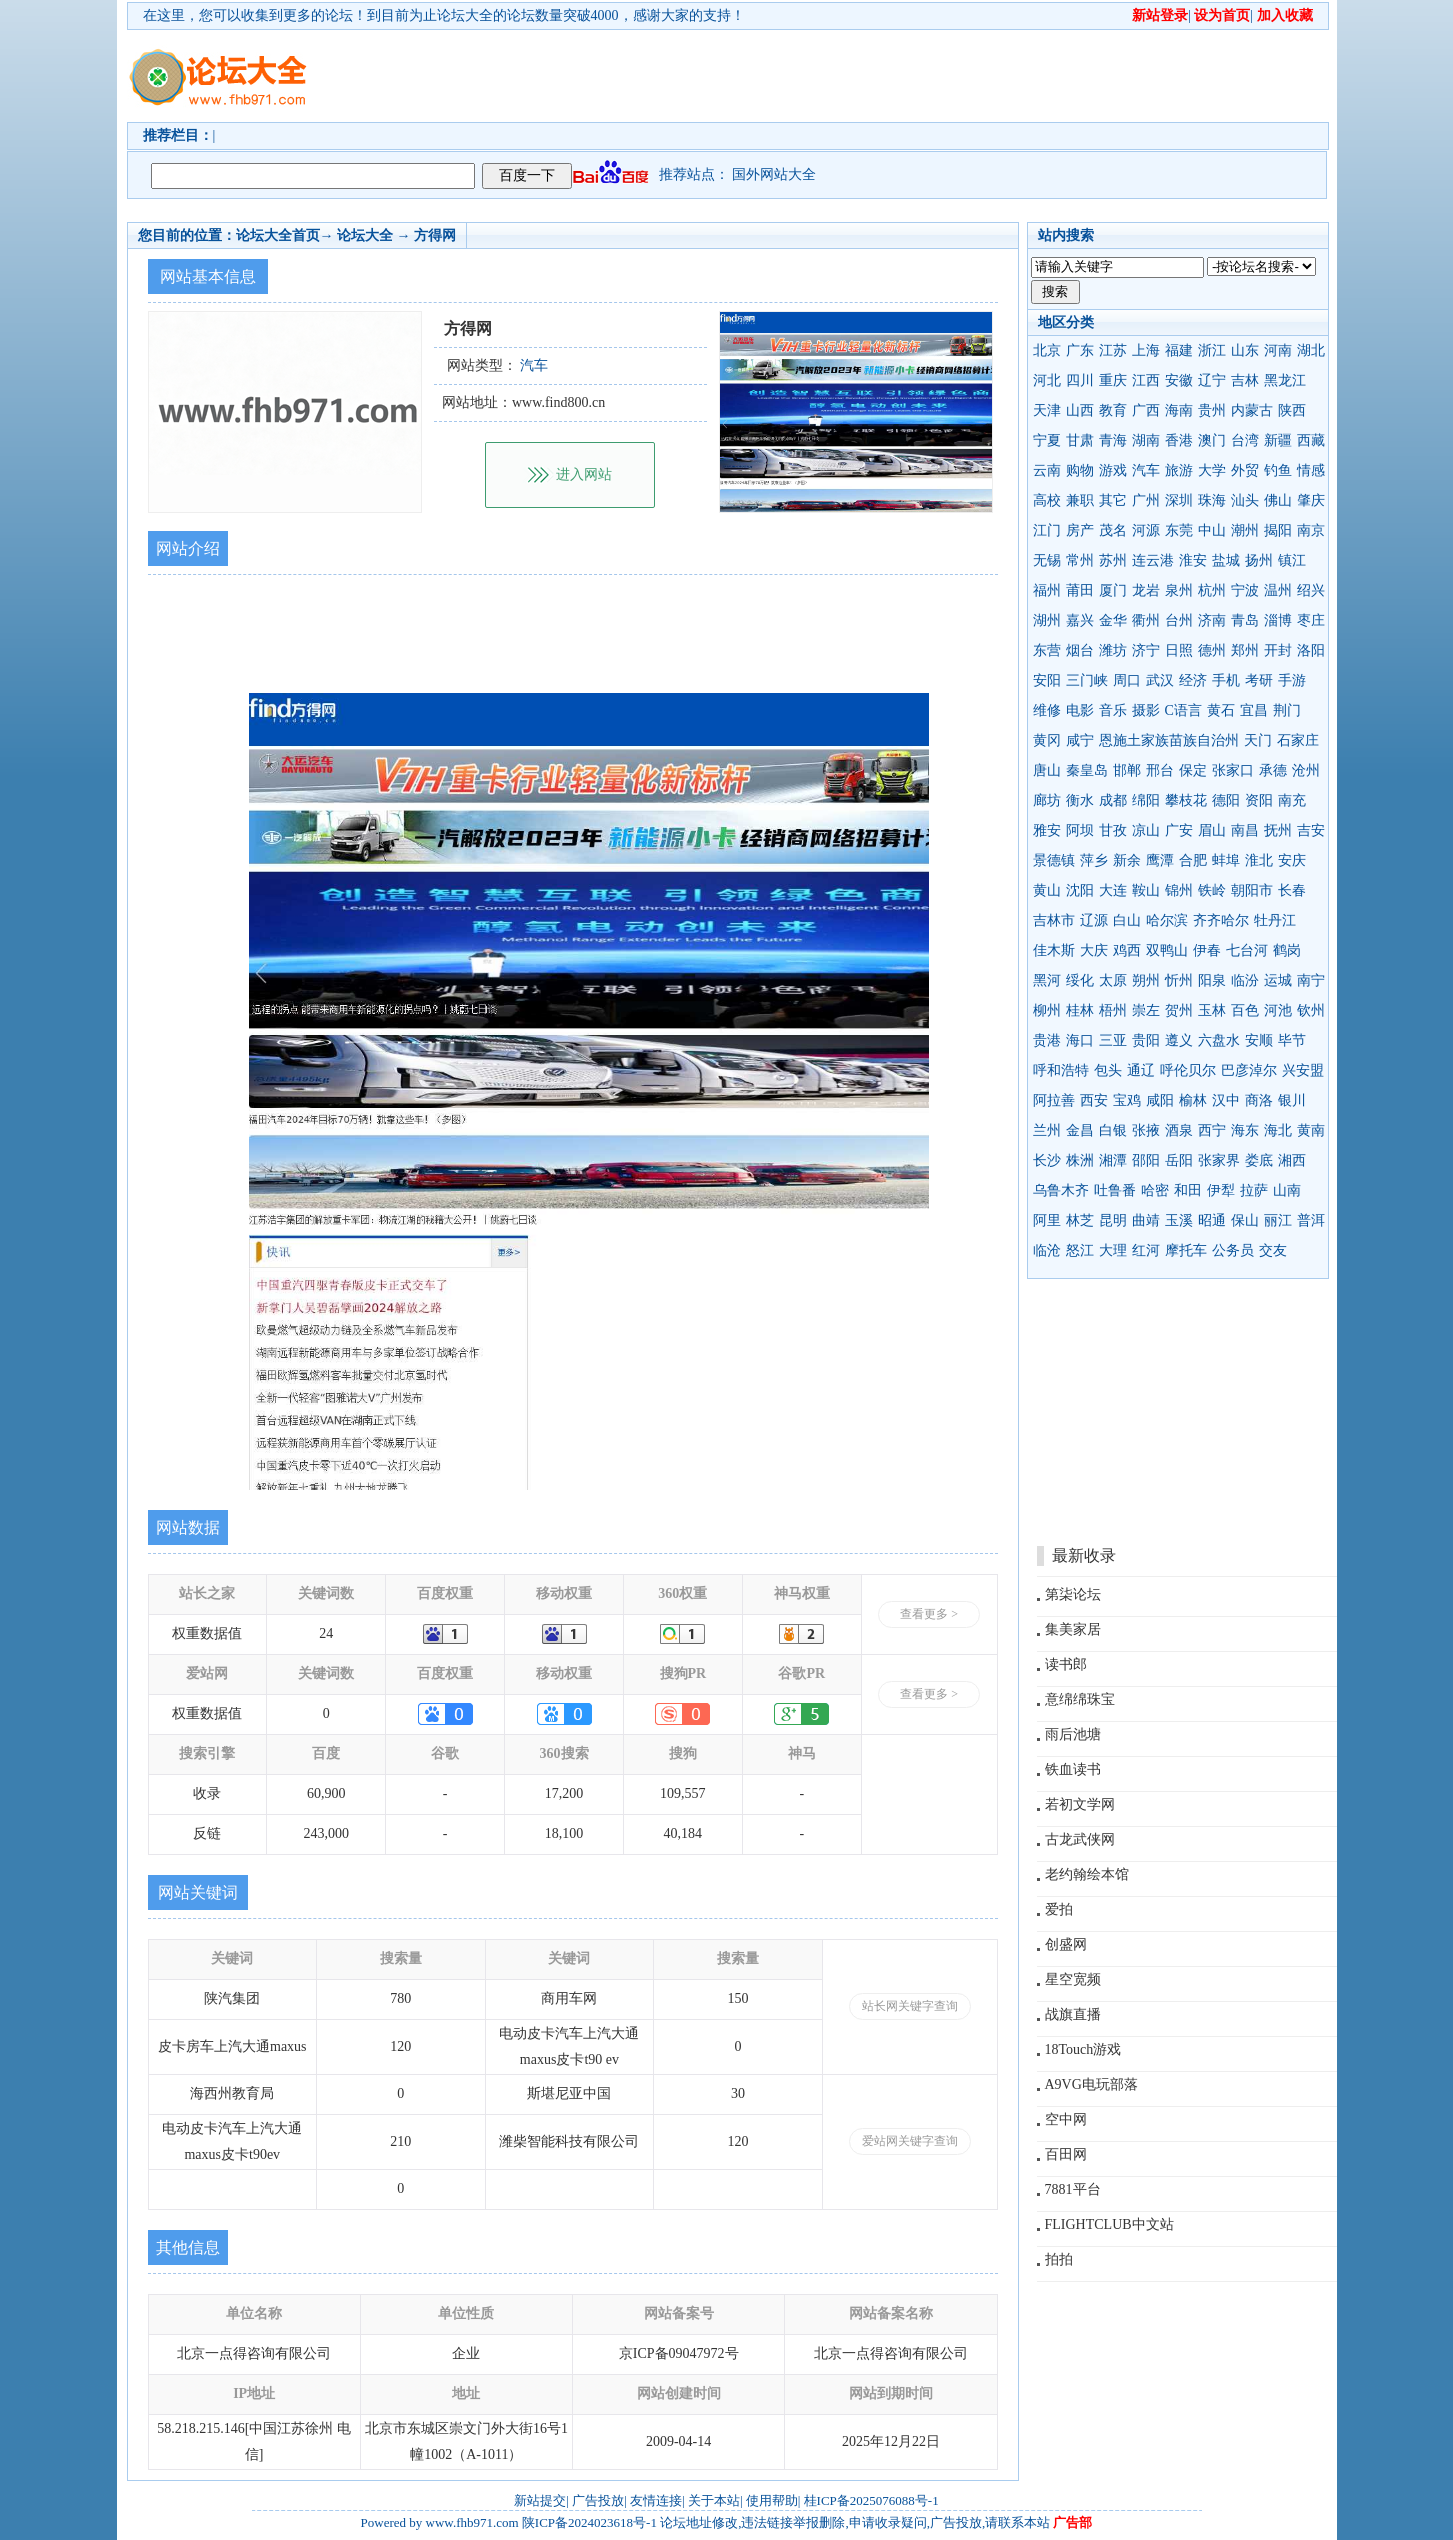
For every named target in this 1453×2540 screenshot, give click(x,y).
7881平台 (1073, 2189)
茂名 (1113, 530)
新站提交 (540, 2500)
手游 (1292, 680)
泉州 (1179, 590)
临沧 (1047, 1250)
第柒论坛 (1073, 1594)
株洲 (1080, 1160)
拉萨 (1254, 1190)
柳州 (1047, 1010)
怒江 (1080, 1250)
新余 (1127, 860)
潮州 (1245, 530)
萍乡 (1094, 860)
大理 (1113, 1250)
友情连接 (656, 2500)
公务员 (1233, 1250)
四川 (1080, 380)
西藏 (1311, 440)
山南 (1287, 1190)
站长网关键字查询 (910, 2006)
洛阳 (1311, 650)
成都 (1113, 800)
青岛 (1245, 620)
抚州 (1278, 830)
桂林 (1080, 1010)
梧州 (1113, 1010)
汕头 (1245, 500)
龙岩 (1146, 590)
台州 (1179, 620)
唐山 (1047, 770)
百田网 (1066, 2154)
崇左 (1146, 1010)
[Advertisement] (842, 76)
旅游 (1179, 470)
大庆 (1094, 950)
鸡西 (1127, 950)
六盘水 (1219, 1040)
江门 (1047, 530)
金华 (1113, 620)
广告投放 (598, 2500)
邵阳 (1146, 1160)
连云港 (1153, 560)
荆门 (1287, 710)
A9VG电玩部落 (1091, 2084)
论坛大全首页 (278, 235)
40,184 (683, 1833)
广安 (1179, 830)
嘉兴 (1080, 620)
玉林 (1212, 1010)
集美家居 (1073, 1629)
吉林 (1245, 380)
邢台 (1160, 770)
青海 (1113, 440)
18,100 (564, 1833)
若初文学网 (1080, 1804)
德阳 (1226, 800)
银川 (1292, 1100)
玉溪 (1179, 1220)
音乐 (1113, 710)
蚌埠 (1226, 860)
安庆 (1292, 860)
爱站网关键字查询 (910, 2141)
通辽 (1141, 1070)
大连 (1113, 890)
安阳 (1047, 680)
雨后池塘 (1073, 1734)
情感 (1311, 470)
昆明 (1113, 1220)
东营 (1047, 650)
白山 (1127, 920)
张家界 (1219, 1160)
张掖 (1146, 1130)
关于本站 (714, 2500)
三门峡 (1087, 680)
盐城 (1226, 560)
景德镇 (1054, 860)
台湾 (1245, 440)
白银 (1113, 1130)
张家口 (1233, 770)
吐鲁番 (1115, 1190)
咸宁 (1080, 740)
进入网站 (584, 474)
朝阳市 (1252, 890)
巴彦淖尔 (1249, 1070)
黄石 (1221, 710)
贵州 (1212, 410)
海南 (1179, 410)
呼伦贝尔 (1188, 1070)
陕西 (1292, 410)
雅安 (1047, 830)
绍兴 (1311, 590)
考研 (1259, 680)
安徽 (1179, 380)
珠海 (1212, 500)
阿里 (1047, 1220)
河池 (1278, 1010)
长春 (1292, 890)
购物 (1080, 470)
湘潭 (1113, 1160)
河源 (1146, 530)
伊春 (1207, 950)
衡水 (1080, 800)
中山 (1212, 530)
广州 (1146, 500)
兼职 (1080, 500)
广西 (1146, 410)
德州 (1212, 650)
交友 (1273, 1250)
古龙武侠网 (1080, 1839)
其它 (1113, 500)
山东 (1245, 350)
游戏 (1113, 470)
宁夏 (1047, 440)
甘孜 (1113, 830)
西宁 (1212, 1130)
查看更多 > (929, 1614)
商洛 (1259, 1100)
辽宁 (1212, 380)
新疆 (1278, 440)
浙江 (1212, 350)
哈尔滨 (1167, 920)
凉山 (1146, 830)
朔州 (1146, 980)
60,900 (326, 1793)
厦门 (1113, 590)
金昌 (1080, 1130)
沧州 (1306, 770)
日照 (1179, 650)
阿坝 (1080, 830)
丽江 (1278, 1220)
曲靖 (1146, 1220)
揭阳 (1278, 530)
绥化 (1080, 980)
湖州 (1047, 620)
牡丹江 (1275, 920)
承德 (1273, 770)
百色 (1245, 1010)
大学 (1212, 470)
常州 (1080, 560)
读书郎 (1066, 1664)
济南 (1212, 620)
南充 (1292, 800)
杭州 (1212, 590)
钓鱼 (1278, 470)
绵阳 (1146, 800)
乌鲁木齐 (1061, 1190)
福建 (1179, 350)
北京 (1047, 350)
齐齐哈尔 (1221, 920)
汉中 (1226, 1100)
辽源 (1094, 920)
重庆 (1113, 380)
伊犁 (1221, 1190)
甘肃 (1080, 440)
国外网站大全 (774, 174)
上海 (1146, 350)
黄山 (1047, 890)
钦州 (1311, 1010)
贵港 (1047, 1040)
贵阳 (1146, 1040)
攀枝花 (1186, 800)
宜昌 (1254, 710)
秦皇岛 (1087, 770)
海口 (1080, 1040)
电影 (1080, 710)
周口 (1127, 680)
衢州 (1146, 620)
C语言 (1183, 710)
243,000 (327, 1833)
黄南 (1311, 1130)
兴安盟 (1303, 1070)
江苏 (1113, 350)
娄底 (1259, 1160)
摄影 (1146, 710)
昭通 (1212, 1220)
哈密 (1155, 1190)
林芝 (1080, 1220)
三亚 (1113, 1040)
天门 (1258, 740)
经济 (1193, 680)
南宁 (1311, 980)
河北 (1047, 380)
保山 (1245, 1220)
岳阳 (1179, 1160)
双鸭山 (1167, 950)
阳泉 (1212, 980)
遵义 (1179, 1040)
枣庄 (1311, 620)
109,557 (683, 1793)
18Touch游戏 (1083, 2049)
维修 (1047, 710)
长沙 (1047, 1160)
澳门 (1212, 440)
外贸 (1245, 470)
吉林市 (1054, 920)
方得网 (435, 235)
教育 (1113, 410)
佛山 (1278, 500)
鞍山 (1146, 890)
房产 (1080, 530)
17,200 (564, 1793)
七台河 (1247, 950)
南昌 (1245, 830)
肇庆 (1311, 500)
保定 (1193, 770)
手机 (1226, 680)
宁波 (1245, 590)
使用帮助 (772, 2500)
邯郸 (1127, 770)
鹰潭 (1160, 860)
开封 (1278, 650)
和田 (1188, 1190)
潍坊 (1113, 650)
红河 (1146, 1250)
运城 (1278, 980)
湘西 (1292, 1160)
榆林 (1193, 1100)
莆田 (1080, 590)
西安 (1094, 1100)
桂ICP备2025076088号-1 (871, 2500)
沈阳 (1080, 890)
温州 (1278, 590)
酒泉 (1179, 1130)
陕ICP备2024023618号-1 (589, 2522)
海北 (1278, 1130)
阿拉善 (1054, 1100)
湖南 (1146, 440)
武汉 (1160, 680)
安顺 (1259, 1040)
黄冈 (1047, 740)
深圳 (1179, 500)
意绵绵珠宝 (1080, 1699)
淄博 (1278, 620)
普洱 (1311, 1220)
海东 (1245, 1130)
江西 (1146, 380)
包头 (1108, 1070)
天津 (1047, 410)
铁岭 (1212, 890)
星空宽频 (1073, 1979)
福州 (1047, 590)
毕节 (1292, 1040)
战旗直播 (1073, 2014)
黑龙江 (1285, 380)
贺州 (1179, 1010)
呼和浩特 (1061, 1070)
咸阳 (1160, 1100)
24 (326, 1633)
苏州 (1113, 560)
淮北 (1259, 860)
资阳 (1259, 800)
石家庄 (1298, 740)
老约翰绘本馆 (1087, 1874)
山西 (1080, 410)
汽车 (1146, 470)
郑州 (1245, 650)
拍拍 (1059, 2259)
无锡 (1047, 560)
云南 (1047, 470)
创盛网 (1066, 1944)
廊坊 (1047, 800)
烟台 (1080, 650)
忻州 (1179, 980)
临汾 (1245, 980)
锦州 (1179, 890)
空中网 (1066, 2119)
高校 (1047, 500)
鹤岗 (1287, 950)
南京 (1311, 530)
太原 (1113, 980)
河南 (1278, 350)
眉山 (1212, 830)
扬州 (1259, 560)
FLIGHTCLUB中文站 (1109, 2224)
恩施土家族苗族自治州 (1169, 740)
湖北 (1311, 350)
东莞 (1179, 530)
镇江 (1292, 560)
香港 (1179, 440)
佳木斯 (1054, 950)
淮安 (1193, 560)
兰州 (1047, 1130)
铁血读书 (1073, 1769)
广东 (1080, 350)
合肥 (1193, 860)
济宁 (1146, 650)
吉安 (1311, 830)
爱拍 (1059, 1909)
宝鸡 (1127, 1100)
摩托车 (1186, 1250)
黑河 (1047, 980)
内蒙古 (1252, 410)
